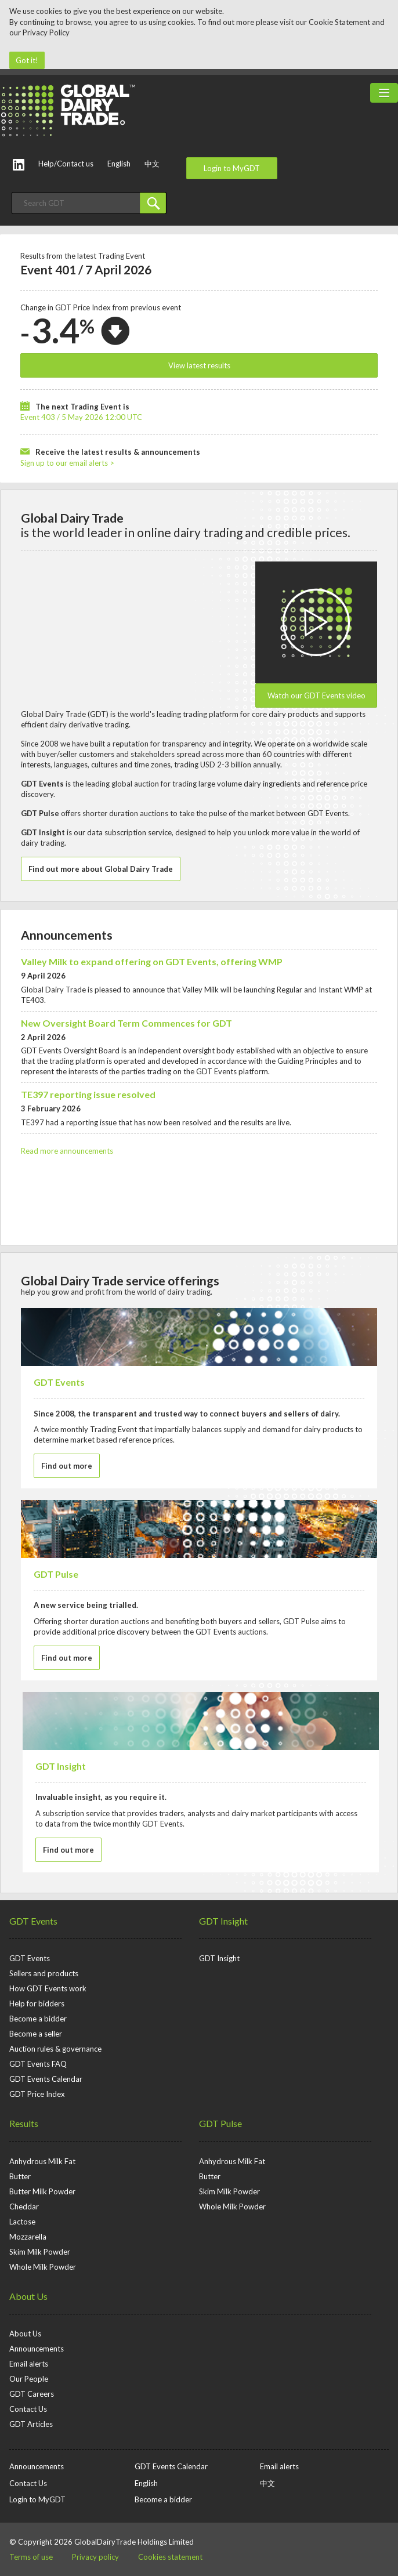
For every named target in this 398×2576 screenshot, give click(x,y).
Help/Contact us (65, 163)
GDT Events (33, 1920)
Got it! (27, 60)
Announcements (67, 934)
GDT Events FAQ (38, 2063)
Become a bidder (38, 2018)
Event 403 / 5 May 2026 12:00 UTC (81, 417)
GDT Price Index (37, 2094)
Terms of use (31, 2556)
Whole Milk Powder (42, 2266)
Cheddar (24, 2206)
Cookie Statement (339, 22)
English (119, 163)
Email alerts (28, 2363)
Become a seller (35, 2033)
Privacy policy (95, 2556)
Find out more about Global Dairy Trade (100, 869)
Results (23, 2123)
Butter (20, 2176)
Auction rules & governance (55, 2048)
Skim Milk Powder (39, 2251)
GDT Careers (31, 2394)
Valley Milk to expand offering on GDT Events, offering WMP (152, 961)
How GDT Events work (47, 1988)
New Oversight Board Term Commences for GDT (126, 1022)
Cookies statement (170, 2556)
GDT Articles (31, 2424)
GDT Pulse (220, 2123)
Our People (28, 2378)
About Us (28, 2296)
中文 (152, 163)
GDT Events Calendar (45, 2079)
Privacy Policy (46, 32)
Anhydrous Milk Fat (42, 2161)
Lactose (22, 2221)
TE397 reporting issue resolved (88, 1094)
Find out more (66, 1465)
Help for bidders (36, 2003)
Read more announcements (67, 1150)
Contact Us (28, 2409)
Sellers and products (43, 1973)
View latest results (199, 365)
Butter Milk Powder (42, 2191)
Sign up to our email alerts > (67, 463)
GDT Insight (223, 1920)
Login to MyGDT (232, 168)
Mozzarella (27, 2236)
